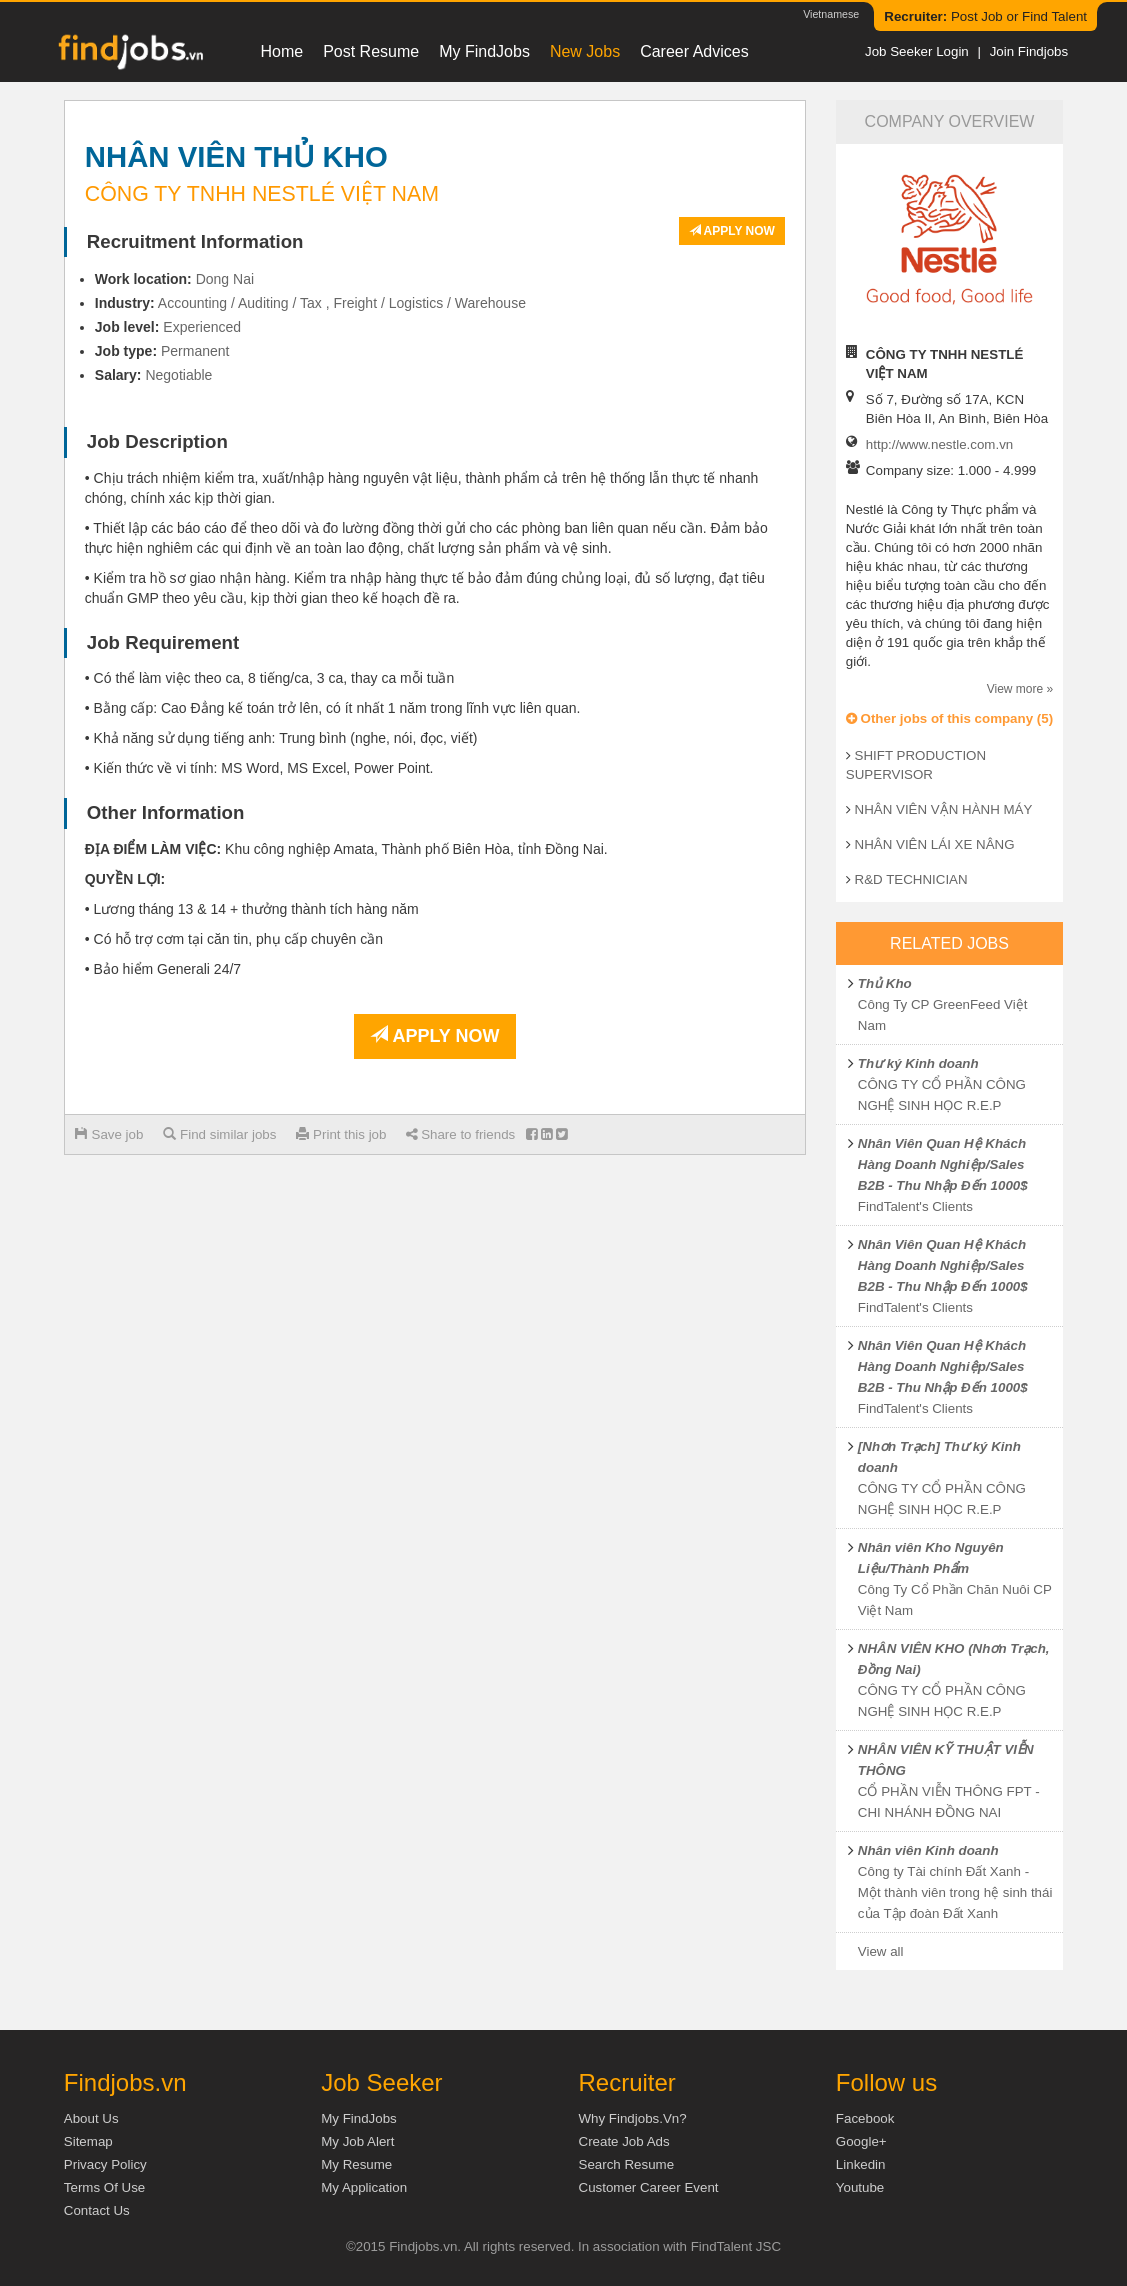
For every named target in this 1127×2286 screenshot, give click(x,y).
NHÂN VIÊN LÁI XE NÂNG (935, 844)
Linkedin (861, 2164)
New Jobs (585, 51)
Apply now (732, 231)
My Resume (356, 2164)
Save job (109, 1134)
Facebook (865, 2118)
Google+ (861, 2141)
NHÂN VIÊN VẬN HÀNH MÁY (944, 809)
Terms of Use (104, 2187)
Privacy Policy (105, 2164)
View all (881, 1951)
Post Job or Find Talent (985, 16)
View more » (1020, 689)
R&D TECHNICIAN (911, 879)
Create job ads (624, 2141)
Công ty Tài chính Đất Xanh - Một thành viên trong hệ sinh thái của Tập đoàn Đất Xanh (955, 1892)
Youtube (860, 2187)
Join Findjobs (1029, 51)
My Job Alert (357, 2141)
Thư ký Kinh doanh (918, 1063)
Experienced (202, 327)
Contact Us (97, 2210)
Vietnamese (831, 14)
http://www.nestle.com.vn (939, 444)
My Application (364, 2187)
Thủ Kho (885, 983)
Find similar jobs (219, 1134)
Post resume (371, 51)
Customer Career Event (649, 2187)
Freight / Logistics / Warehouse (429, 303)
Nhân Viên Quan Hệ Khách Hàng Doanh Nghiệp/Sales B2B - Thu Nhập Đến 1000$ (943, 1164)
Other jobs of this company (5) (949, 718)
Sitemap (88, 2141)
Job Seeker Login (917, 51)
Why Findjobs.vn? (633, 2118)
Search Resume (627, 2164)
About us (91, 2118)
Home (281, 51)
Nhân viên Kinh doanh (928, 1850)
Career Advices (694, 51)
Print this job (341, 1134)
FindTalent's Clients (915, 1206)
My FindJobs (484, 51)
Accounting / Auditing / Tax (240, 303)
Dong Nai (225, 279)
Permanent (195, 351)
